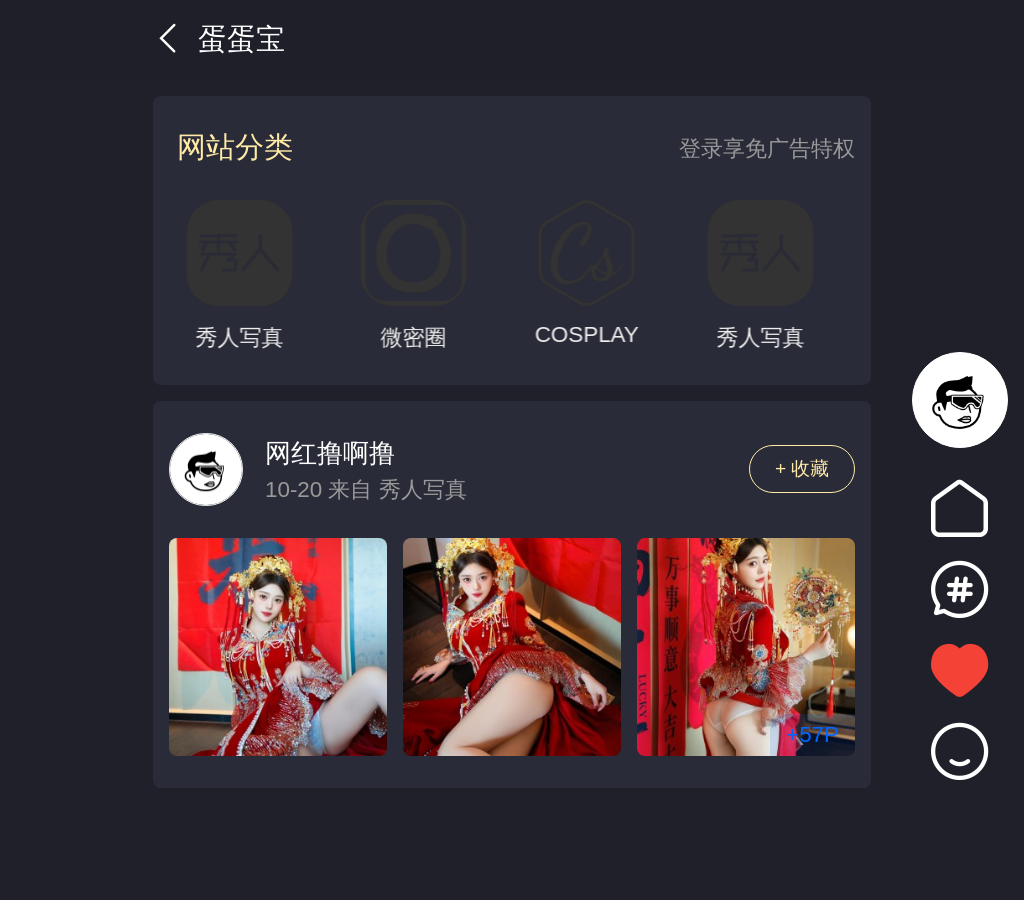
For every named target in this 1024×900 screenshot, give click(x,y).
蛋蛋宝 (219, 39)
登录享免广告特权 (767, 148)
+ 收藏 (802, 468)
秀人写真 (423, 489)
